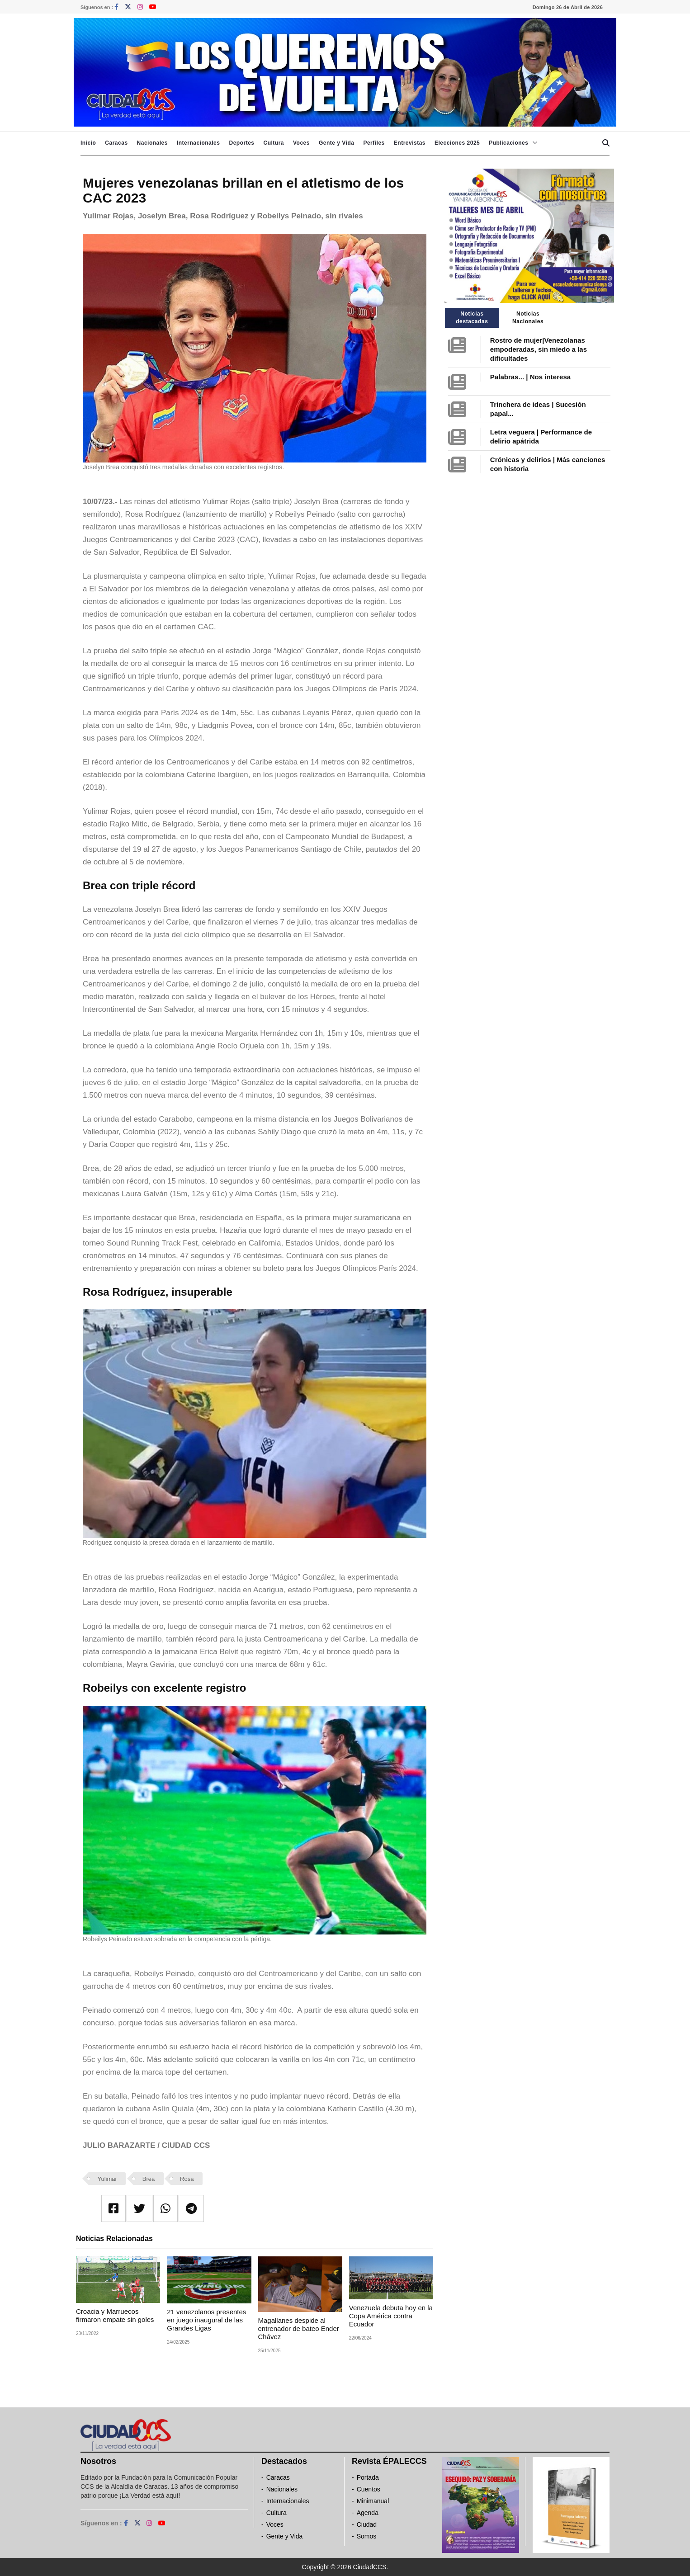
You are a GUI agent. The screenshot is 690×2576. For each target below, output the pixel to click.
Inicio (88, 143)
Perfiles (373, 143)
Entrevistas (409, 143)
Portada (368, 2477)
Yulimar (107, 2178)
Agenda (367, 2512)
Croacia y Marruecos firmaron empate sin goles (115, 2315)
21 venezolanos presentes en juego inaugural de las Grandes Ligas (206, 2320)
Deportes (241, 143)
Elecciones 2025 (457, 143)
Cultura (273, 143)
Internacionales (198, 143)
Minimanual (373, 2501)
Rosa (187, 2178)
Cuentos (368, 2489)
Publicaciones (508, 143)
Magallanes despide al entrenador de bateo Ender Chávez (298, 2328)
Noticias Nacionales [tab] (527, 318)
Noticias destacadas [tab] (472, 318)
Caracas (116, 143)
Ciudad (367, 2524)
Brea (148, 2178)
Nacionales (152, 143)
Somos (367, 2536)
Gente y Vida (336, 143)
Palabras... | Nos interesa (530, 377)
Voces (301, 143)
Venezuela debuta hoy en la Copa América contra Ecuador (391, 2316)
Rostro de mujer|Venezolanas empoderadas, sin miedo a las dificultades (538, 349)
